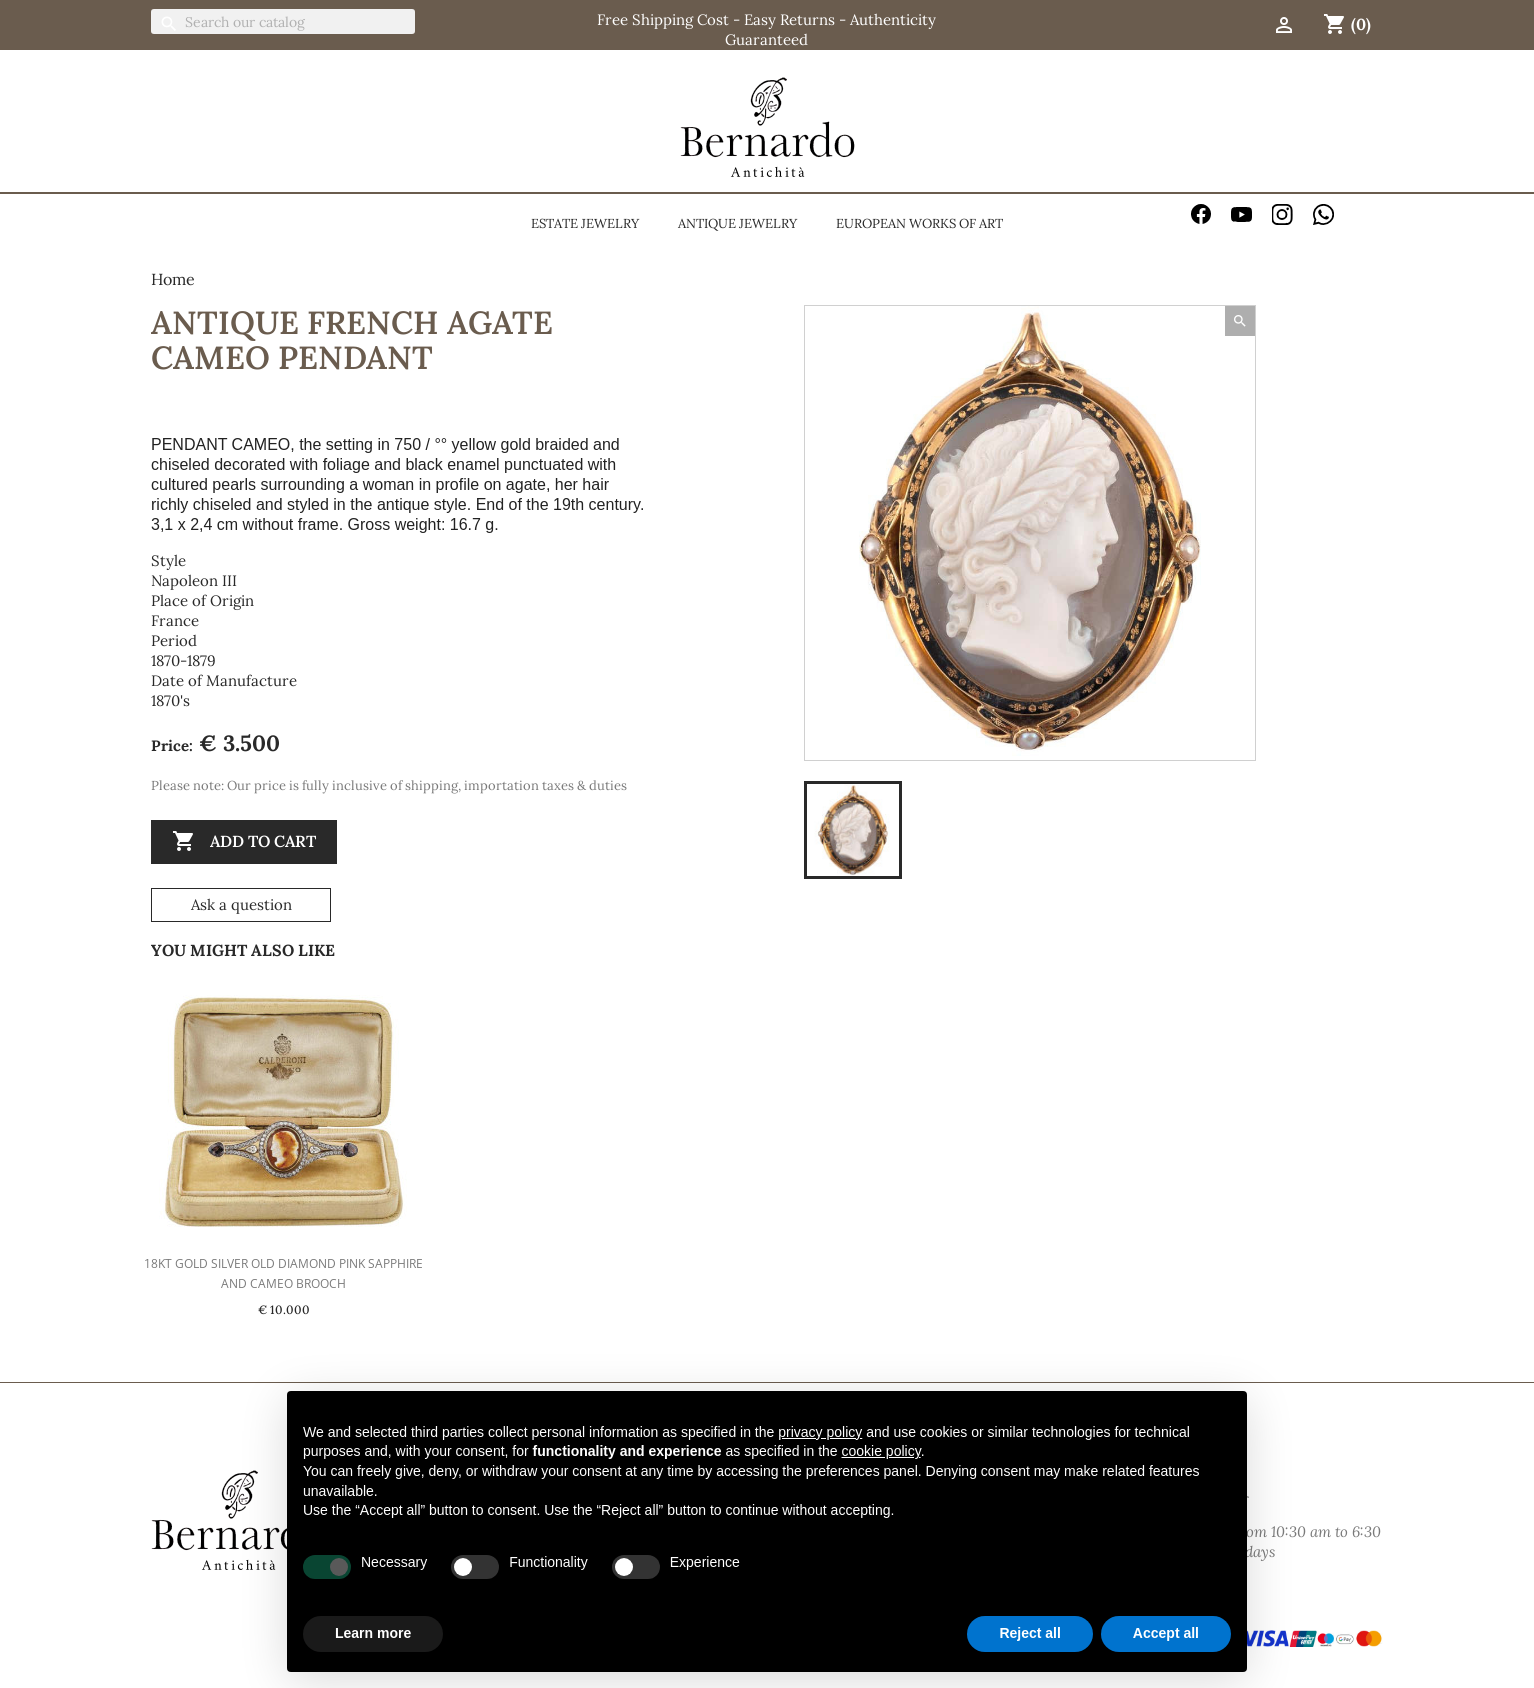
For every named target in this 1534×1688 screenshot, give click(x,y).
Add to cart (244, 842)
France (175, 620)
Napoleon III (194, 580)
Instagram (1282, 214)
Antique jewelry (737, 223)
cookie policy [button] (881, 1451)
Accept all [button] (1166, 1633)
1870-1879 (183, 660)
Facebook (1201, 214)
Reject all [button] (1029, 1633)
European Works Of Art (919, 223)
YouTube (1241, 214)
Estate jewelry (585, 223)
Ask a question (241, 904)
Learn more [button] (373, 1633)
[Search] (283, 21)
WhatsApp (1323, 214)
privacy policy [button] (820, 1432)
